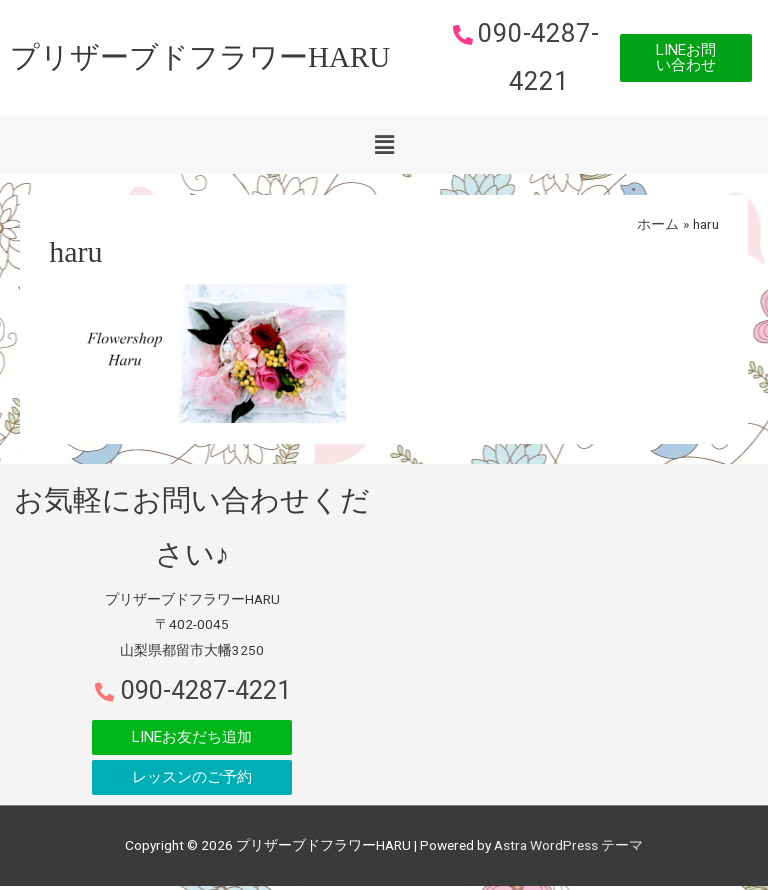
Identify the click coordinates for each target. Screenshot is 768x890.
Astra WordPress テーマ (568, 849)
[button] (686, 60)
